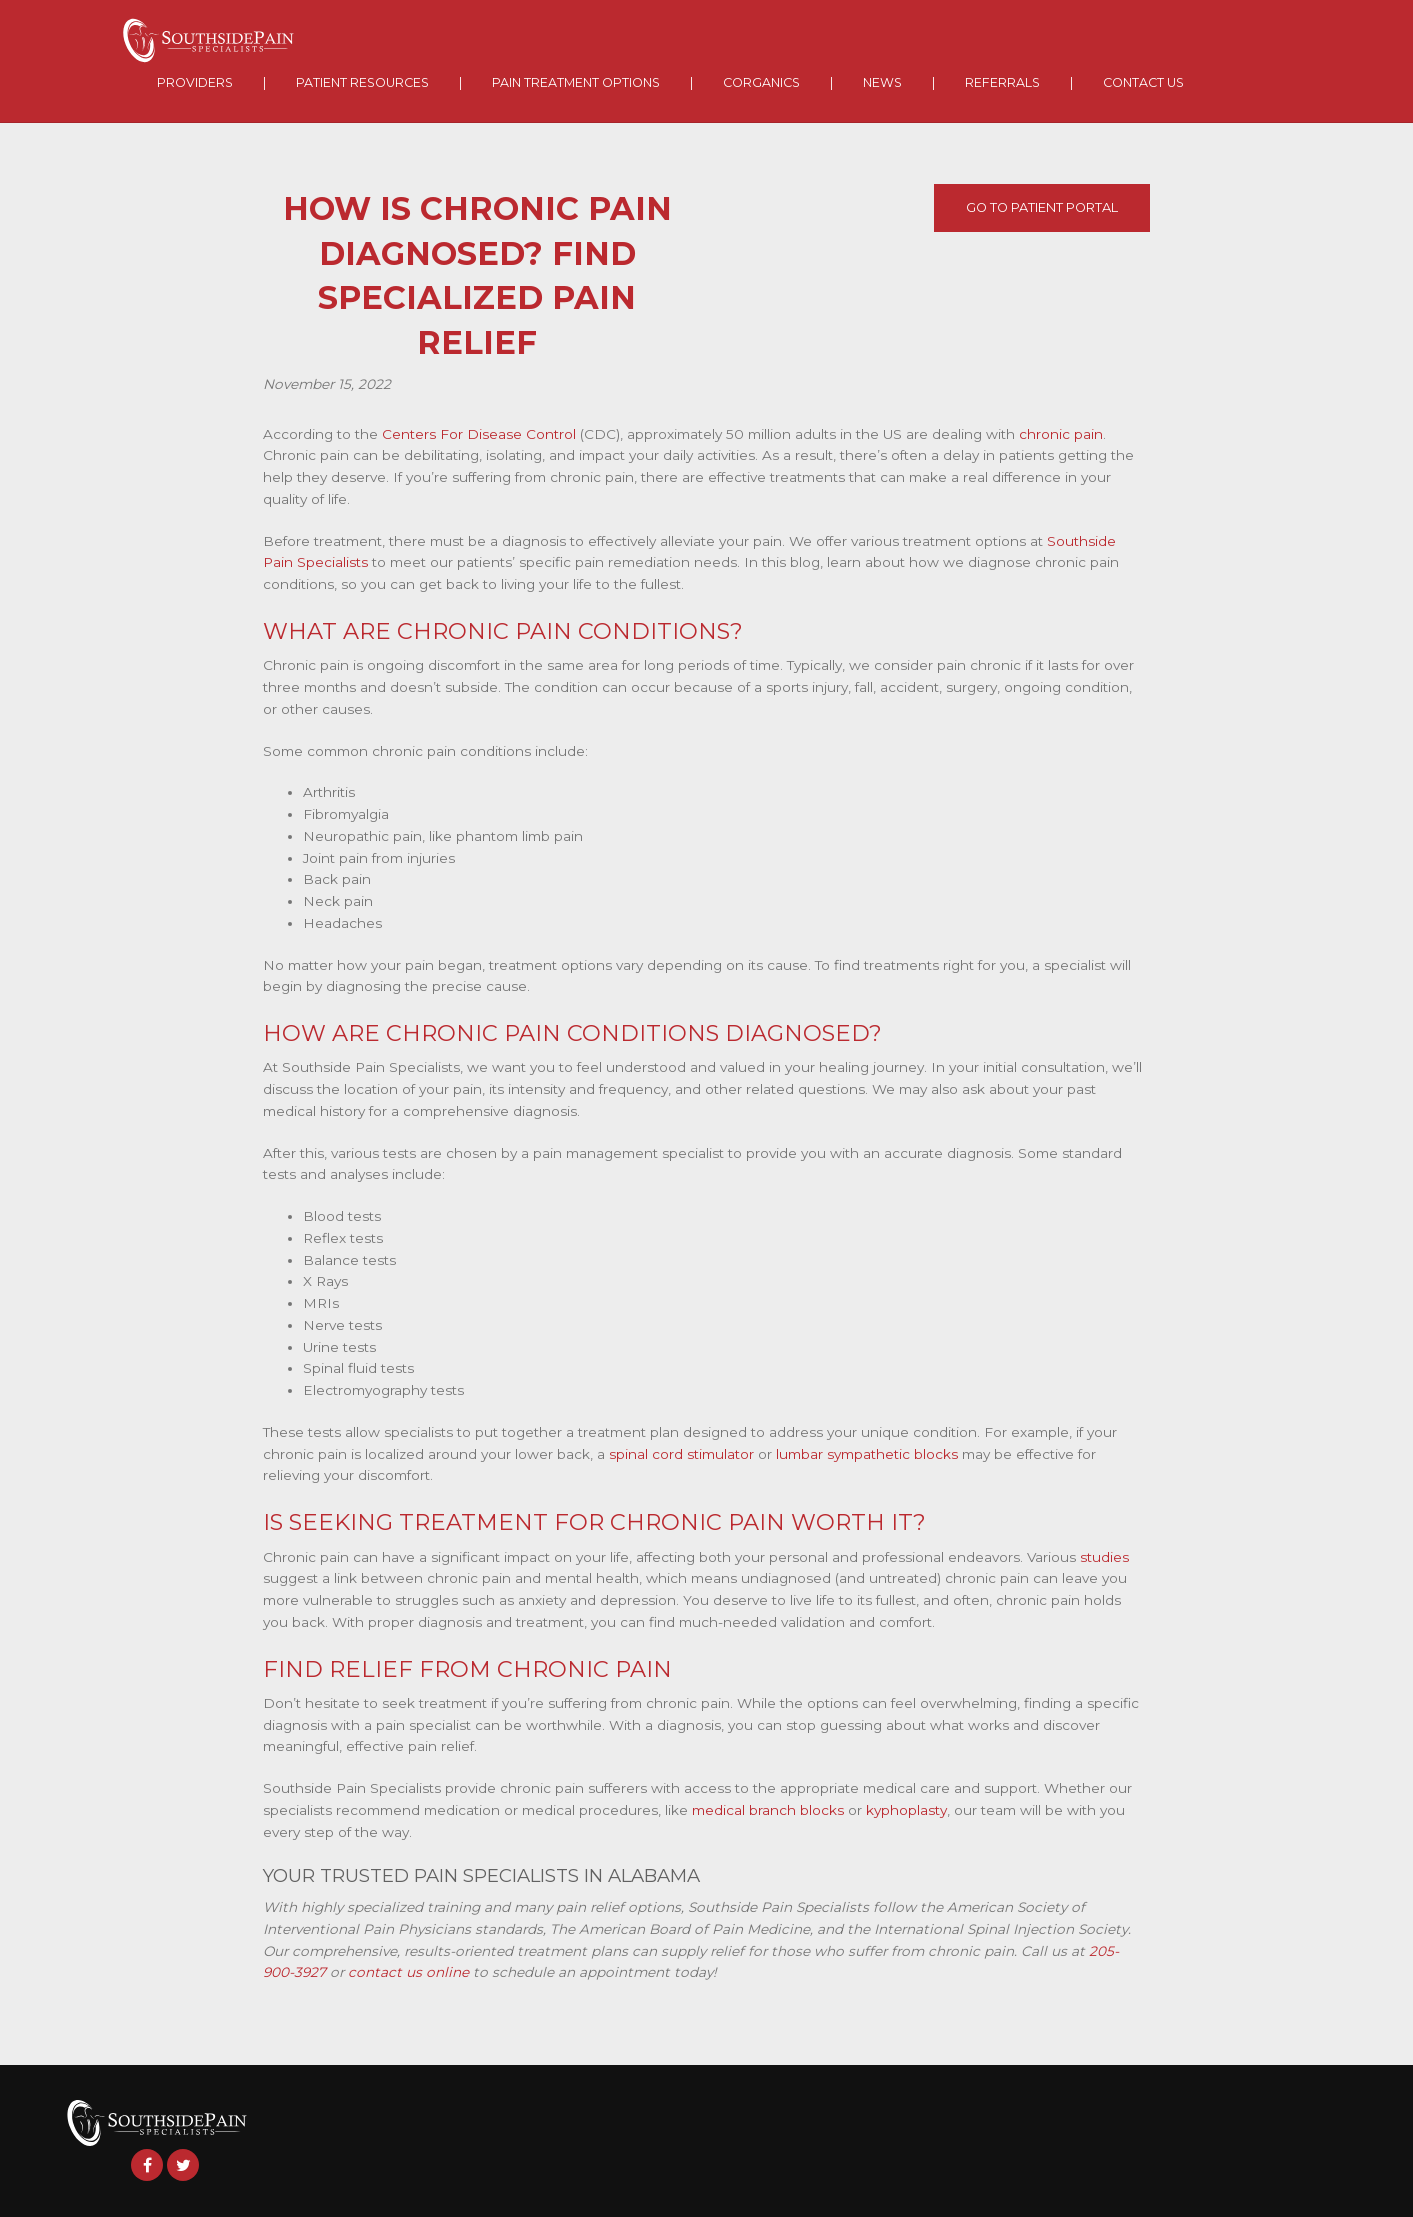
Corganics (761, 82)
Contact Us (1143, 82)
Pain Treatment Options (576, 82)
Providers (195, 82)
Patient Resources (362, 82)
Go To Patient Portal (1042, 207)
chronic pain (1061, 434)
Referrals (1002, 82)
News (882, 82)
